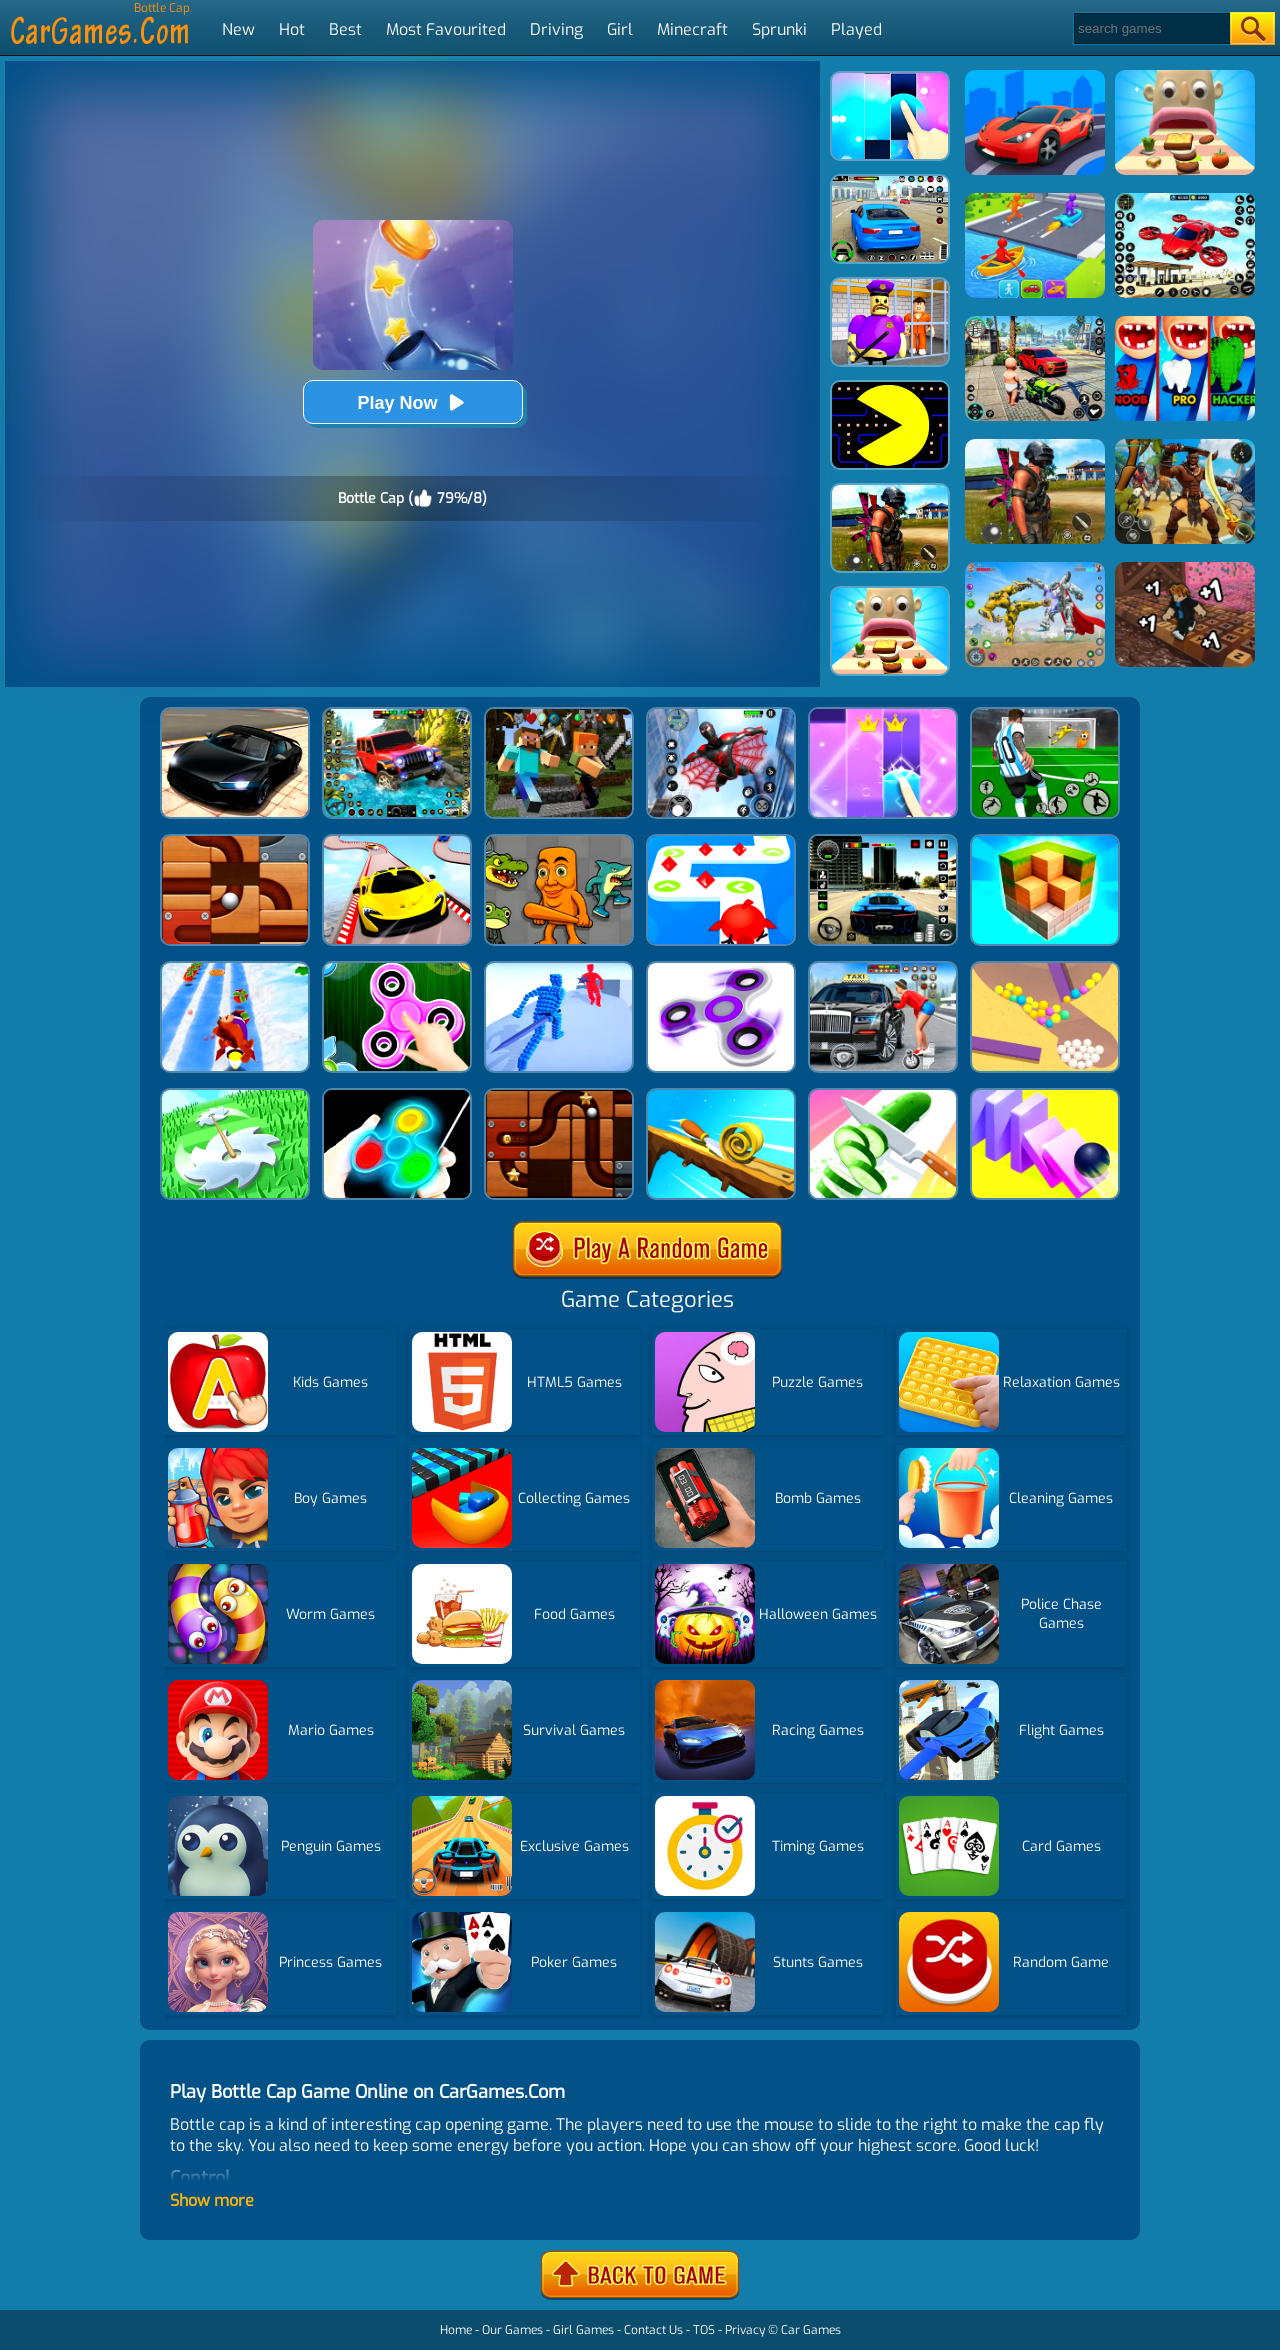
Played (856, 29)
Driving (556, 29)
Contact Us (653, 2330)
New (238, 29)
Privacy (745, 2330)
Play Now (412, 402)
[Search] (1150, 28)
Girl (620, 29)
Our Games (512, 2330)
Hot (292, 29)
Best (345, 29)
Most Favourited (446, 29)
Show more (212, 2200)
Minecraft (692, 29)
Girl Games (583, 2330)
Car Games (811, 2330)
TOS (704, 2330)
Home (456, 2330)
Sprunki (779, 29)
